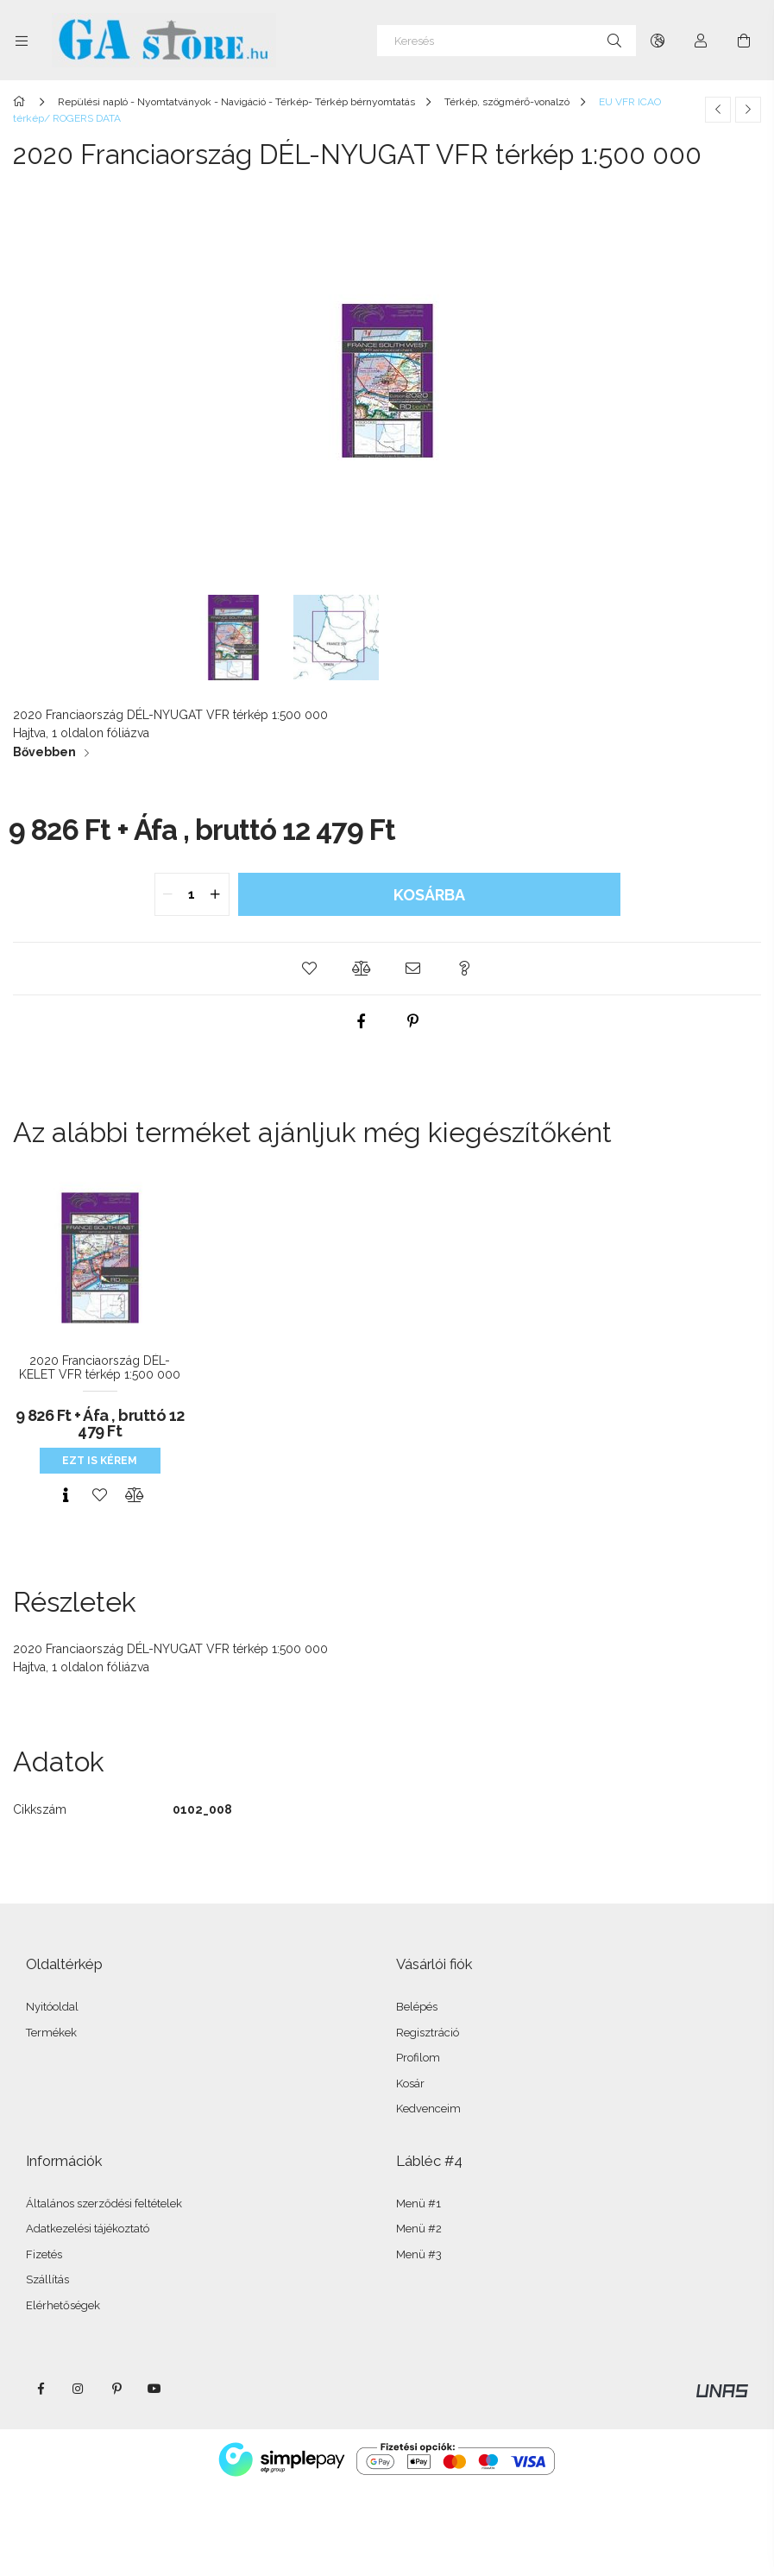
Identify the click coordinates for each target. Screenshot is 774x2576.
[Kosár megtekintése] (743, 40)
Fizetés (44, 2254)
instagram (78, 2388)
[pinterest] (413, 1021)
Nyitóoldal (52, 2006)
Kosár (410, 2083)
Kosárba (429, 895)
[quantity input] (192, 894)
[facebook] (361, 1021)
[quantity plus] (216, 894)
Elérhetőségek (63, 2305)
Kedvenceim (428, 2108)
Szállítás (47, 2279)
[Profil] (700, 40)
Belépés (416, 2006)
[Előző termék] (718, 110)
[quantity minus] (168, 894)
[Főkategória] (22, 102)
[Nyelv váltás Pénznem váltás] (657, 40)
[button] (310, 969)
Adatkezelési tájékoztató (87, 2228)
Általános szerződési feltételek (104, 2203)
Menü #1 (418, 2203)
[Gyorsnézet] (65, 1495)
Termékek (51, 2032)
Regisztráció (427, 2032)
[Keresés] (506, 40)
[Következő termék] (748, 110)
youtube (154, 2388)
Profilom (418, 2057)
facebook (40, 2388)
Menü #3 (419, 2254)
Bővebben (44, 752)
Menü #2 (419, 2228)
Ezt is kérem (99, 1461)
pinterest (116, 2388)
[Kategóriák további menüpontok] (21, 40)
